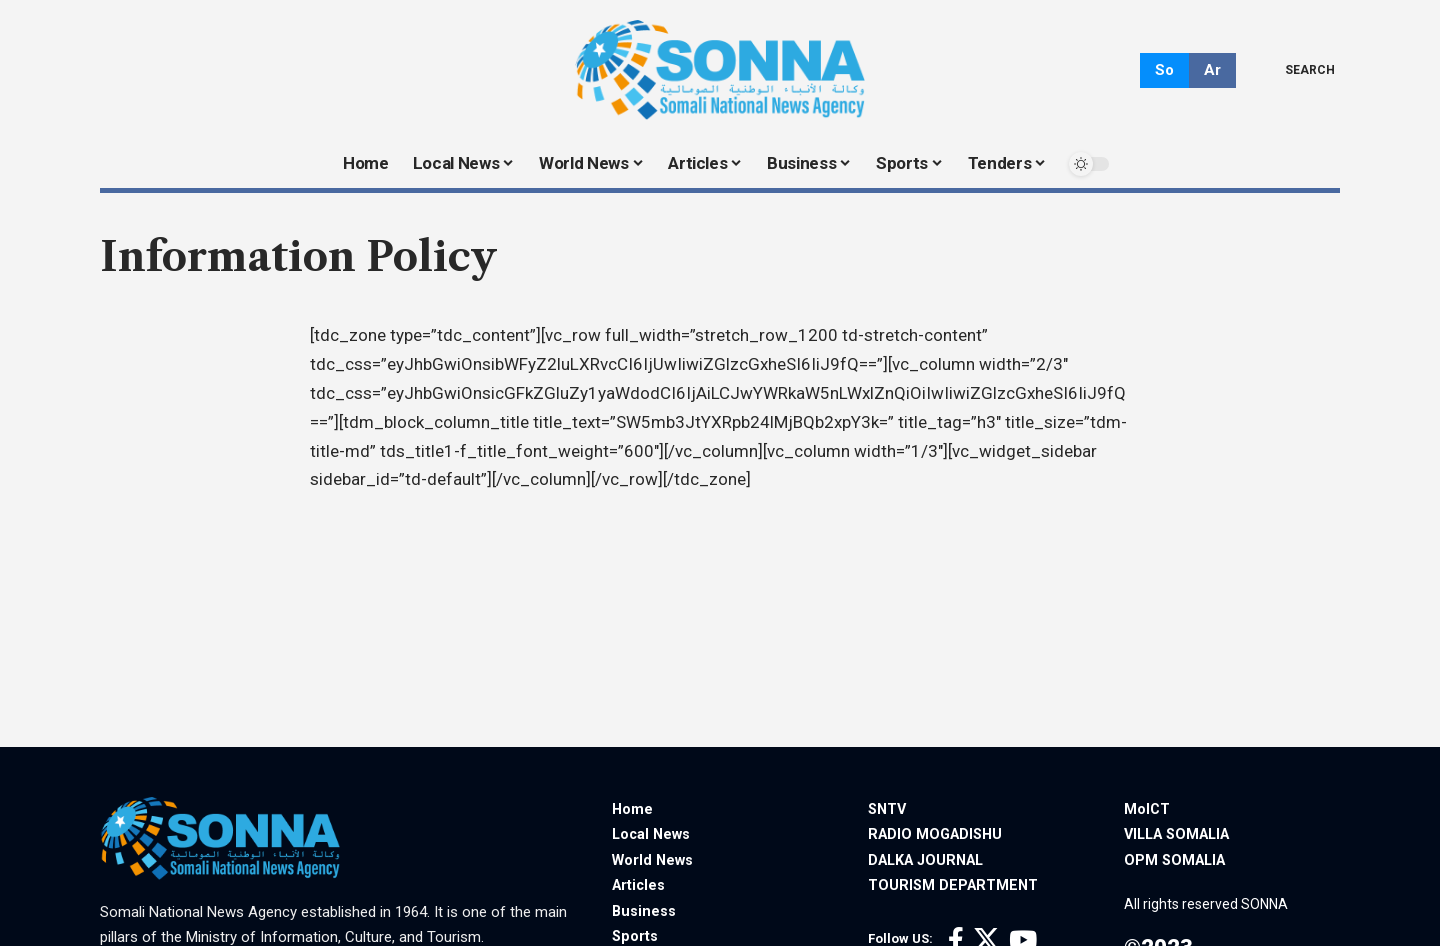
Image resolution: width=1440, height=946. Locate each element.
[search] (1295, 70)
